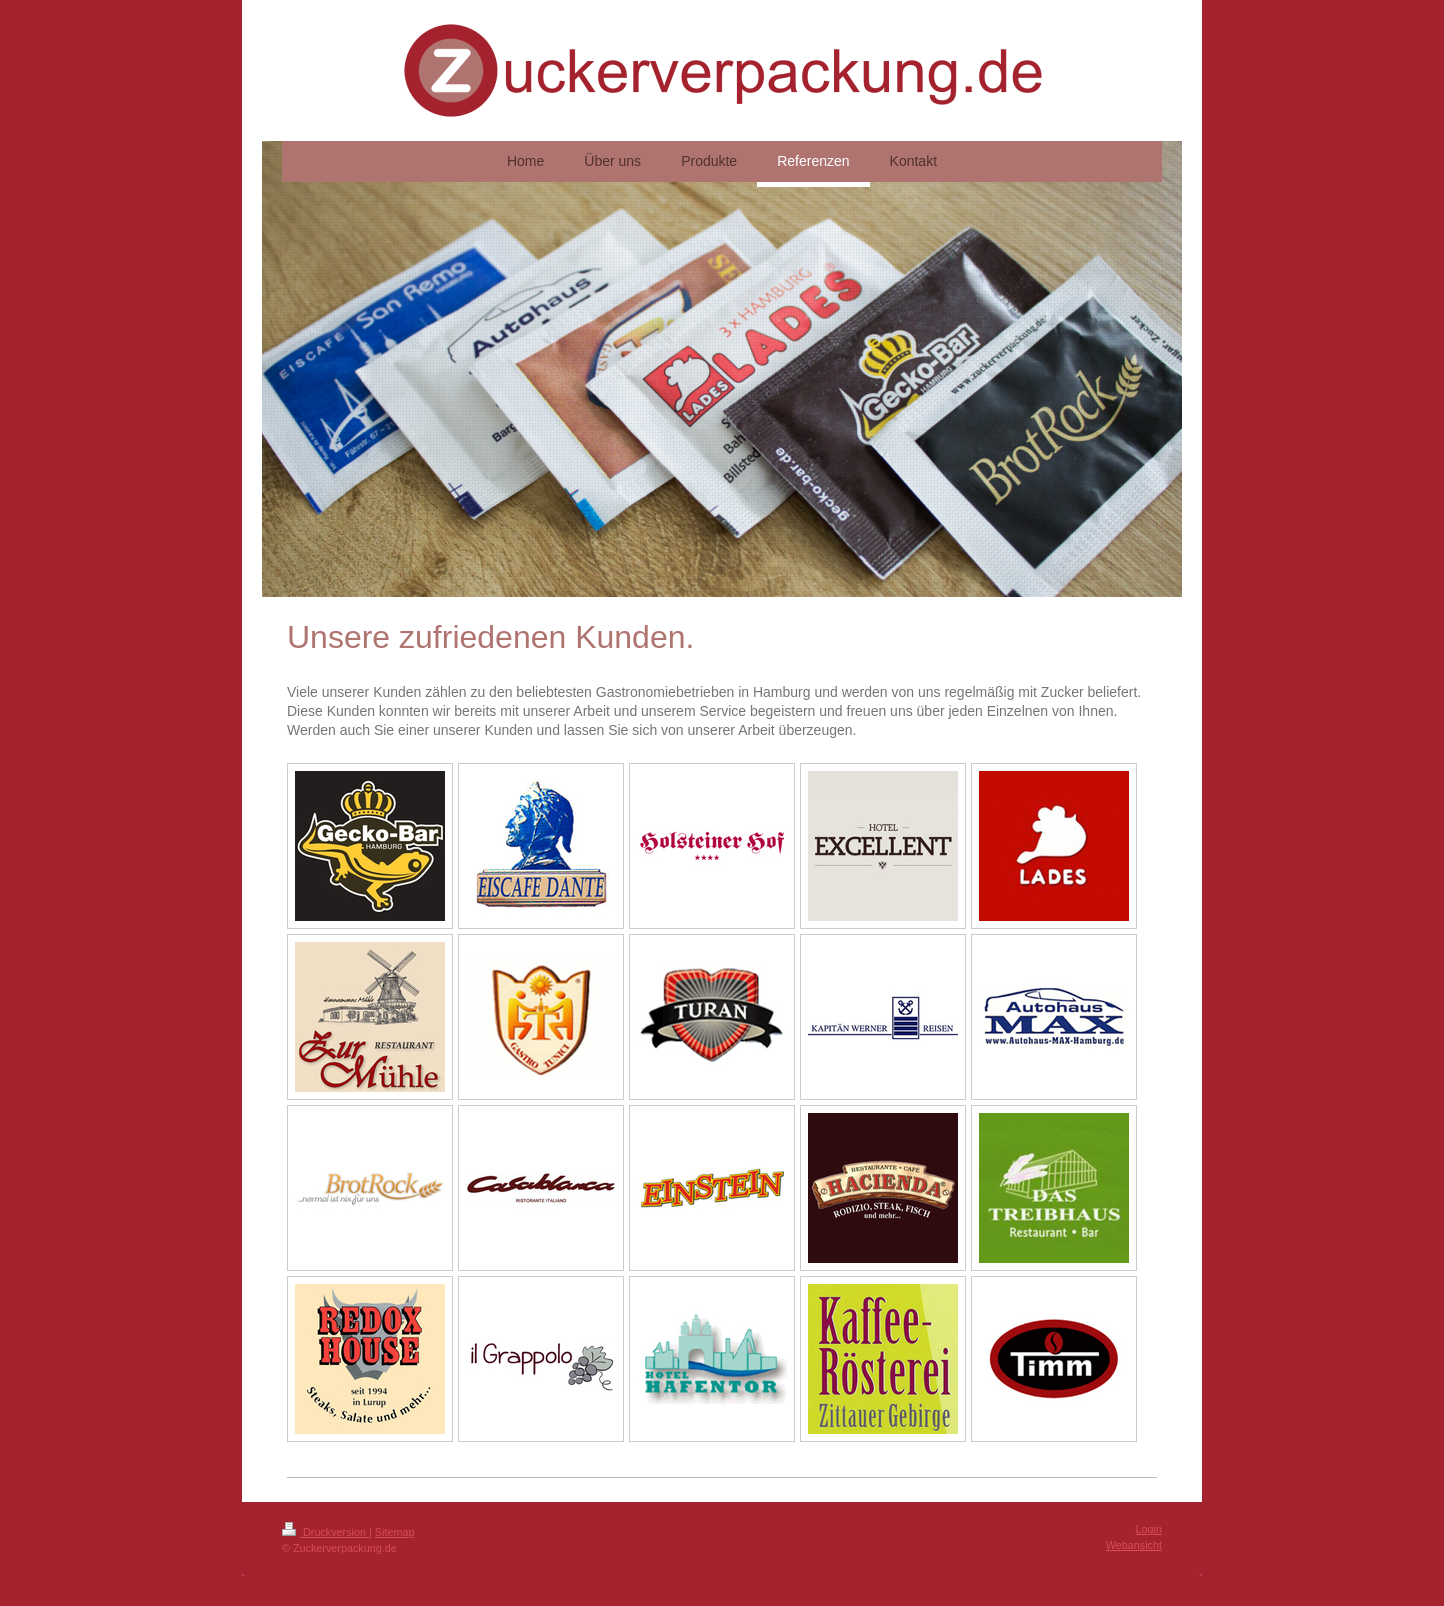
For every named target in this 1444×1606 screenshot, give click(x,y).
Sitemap (395, 1532)
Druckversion (325, 1532)
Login (1149, 1529)
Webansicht (1134, 1545)
